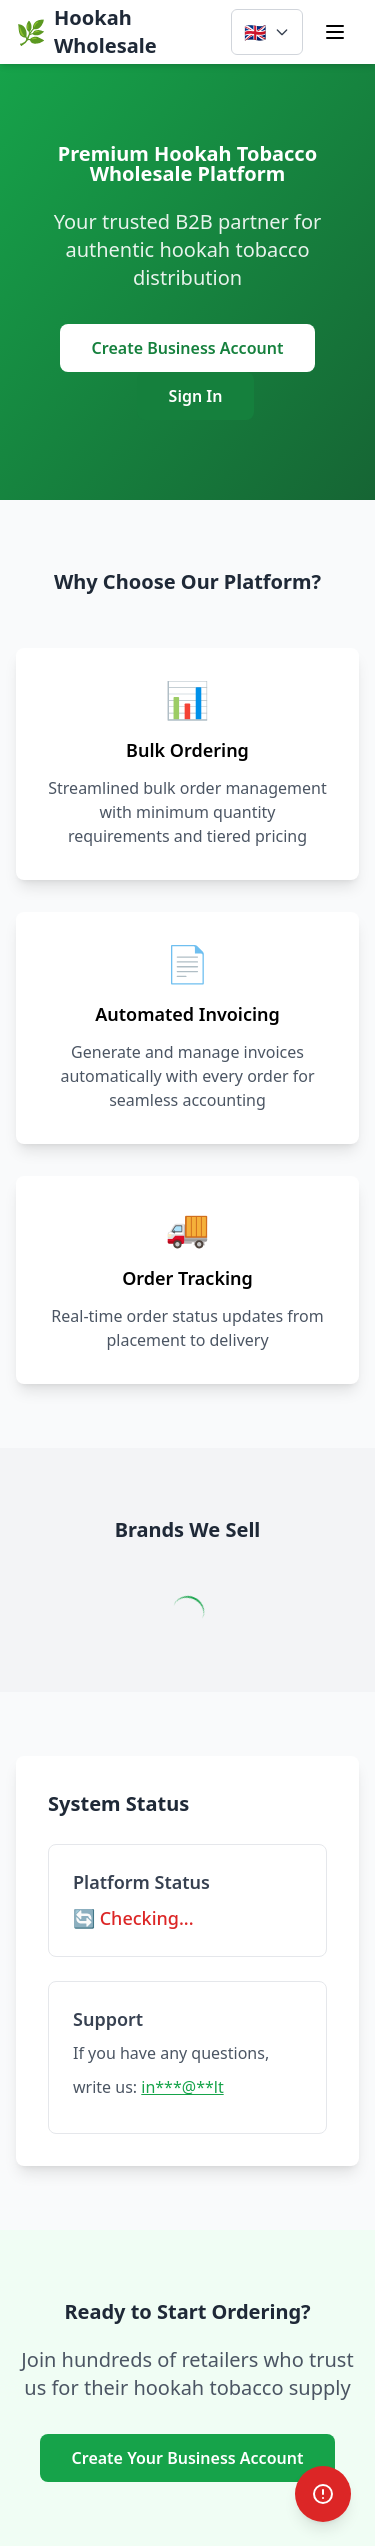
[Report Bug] (323, 2494)
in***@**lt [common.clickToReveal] (182, 2087)
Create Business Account (188, 348)
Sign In (196, 396)
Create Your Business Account (188, 2458)
